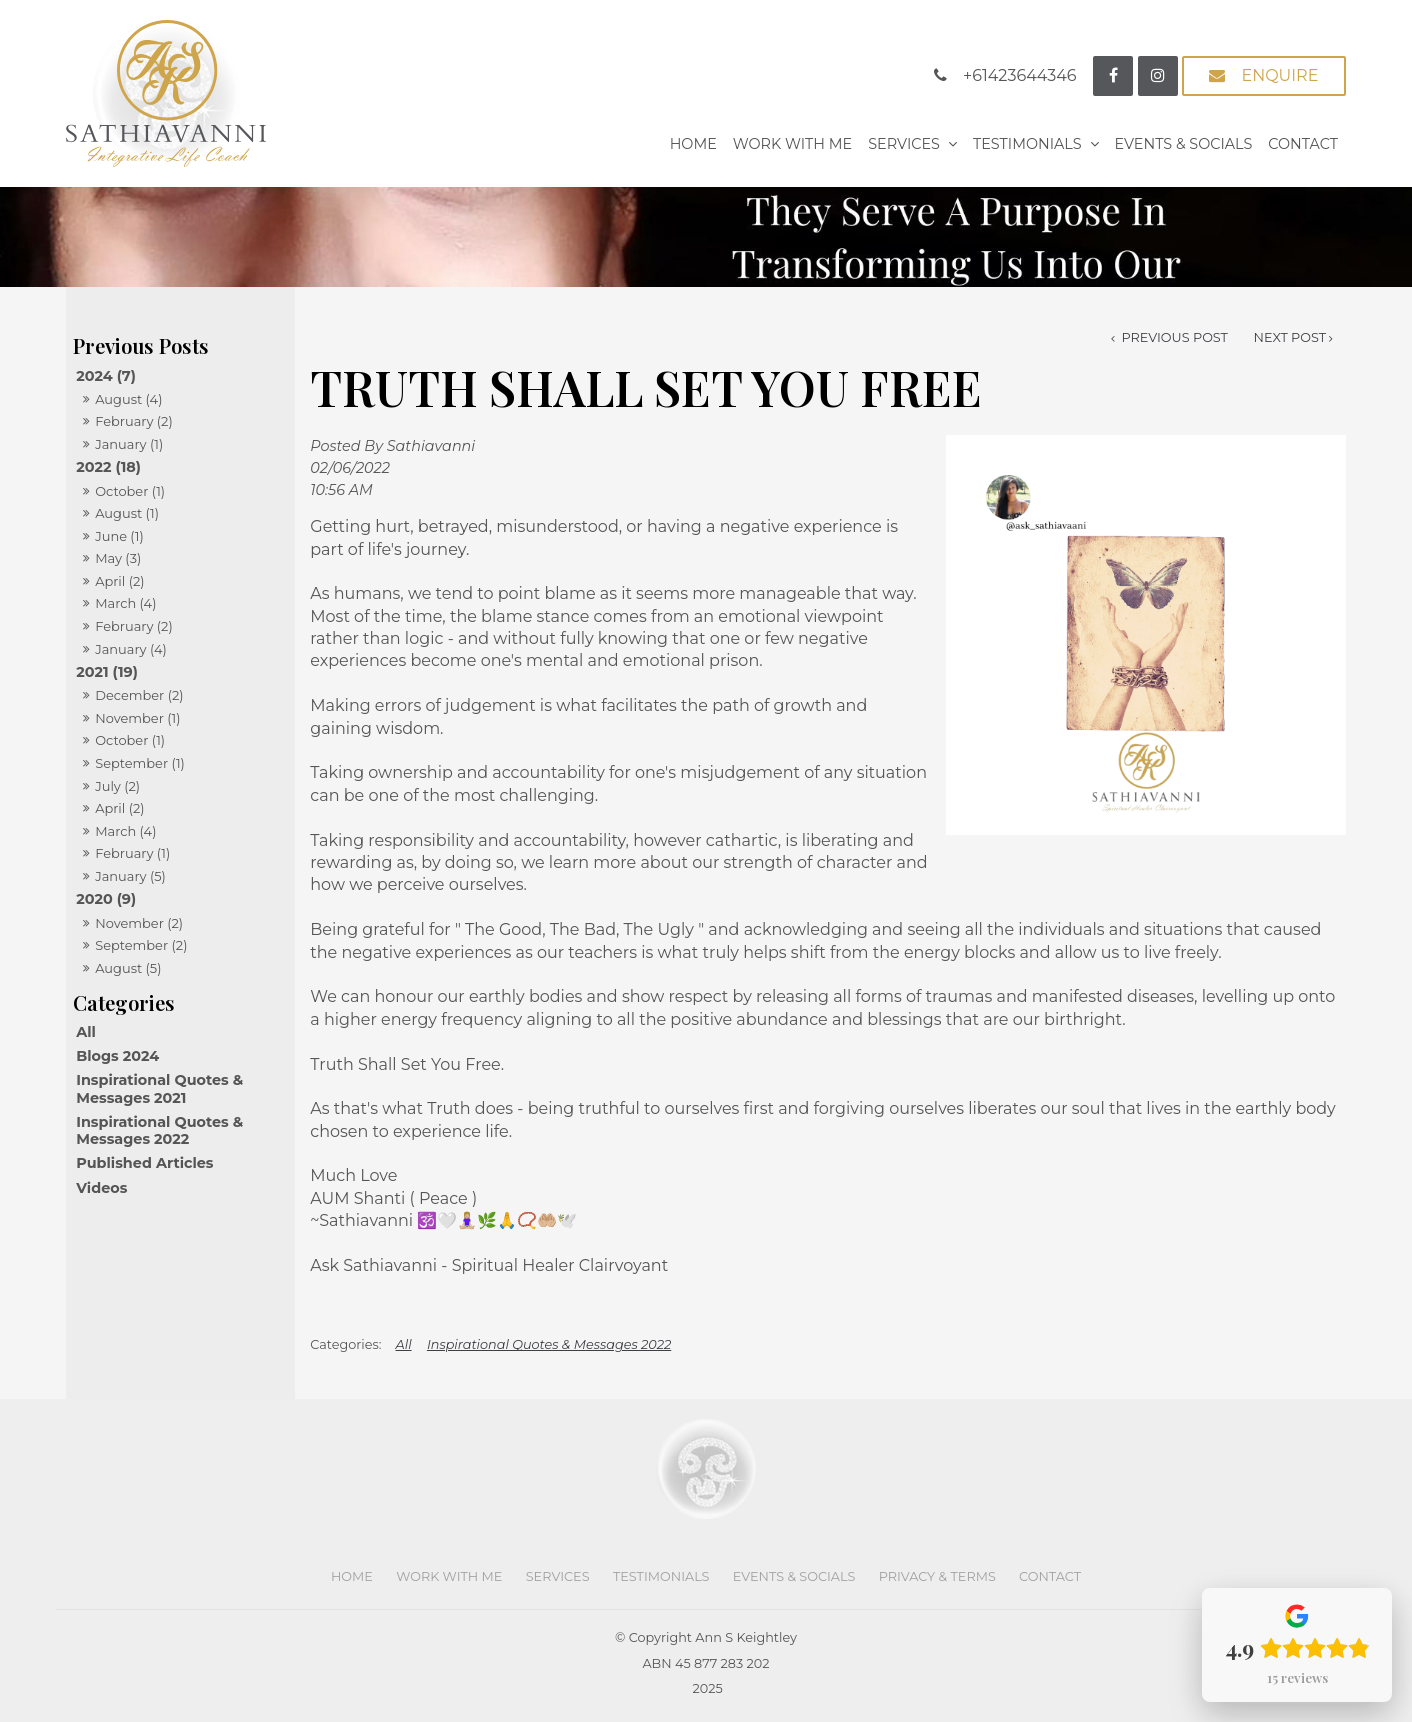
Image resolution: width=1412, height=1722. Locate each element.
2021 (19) (107, 672)
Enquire (1279, 75)
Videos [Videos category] (101, 1188)
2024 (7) (106, 376)
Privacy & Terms (937, 1576)
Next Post (1290, 337)
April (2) (119, 581)
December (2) (139, 695)
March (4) (125, 603)
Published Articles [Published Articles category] (144, 1163)
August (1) (127, 513)
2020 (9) (106, 899)
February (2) (134, 421)
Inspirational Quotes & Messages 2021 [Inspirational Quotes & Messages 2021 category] (159, 1088)
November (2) (139, 923)
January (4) (131, 649)
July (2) (117, 786)
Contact (1303, 144)
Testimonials (1027, 144)
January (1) (129, 444)
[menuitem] (352, 1577)
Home (693, 144)
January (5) (130, 876)
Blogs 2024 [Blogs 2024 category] (117, 1056)
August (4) (128, 399)
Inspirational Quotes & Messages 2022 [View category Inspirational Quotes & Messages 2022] (549, 1344)
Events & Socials (1184, 144)
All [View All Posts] (86, 1032)
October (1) (130, 491)
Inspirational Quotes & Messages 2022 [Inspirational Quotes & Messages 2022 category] (159, 1130)
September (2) (141, 945)
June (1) (119, 536)
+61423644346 (1020, 75)
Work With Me (792, 144)
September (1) (140, 763)
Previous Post (1173, 337)
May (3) (118, 558)
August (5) (128, 968)
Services (904, 144)
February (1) (132, 853)
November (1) (137, 718)
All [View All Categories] (404, 1344)
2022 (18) (108, 467)
